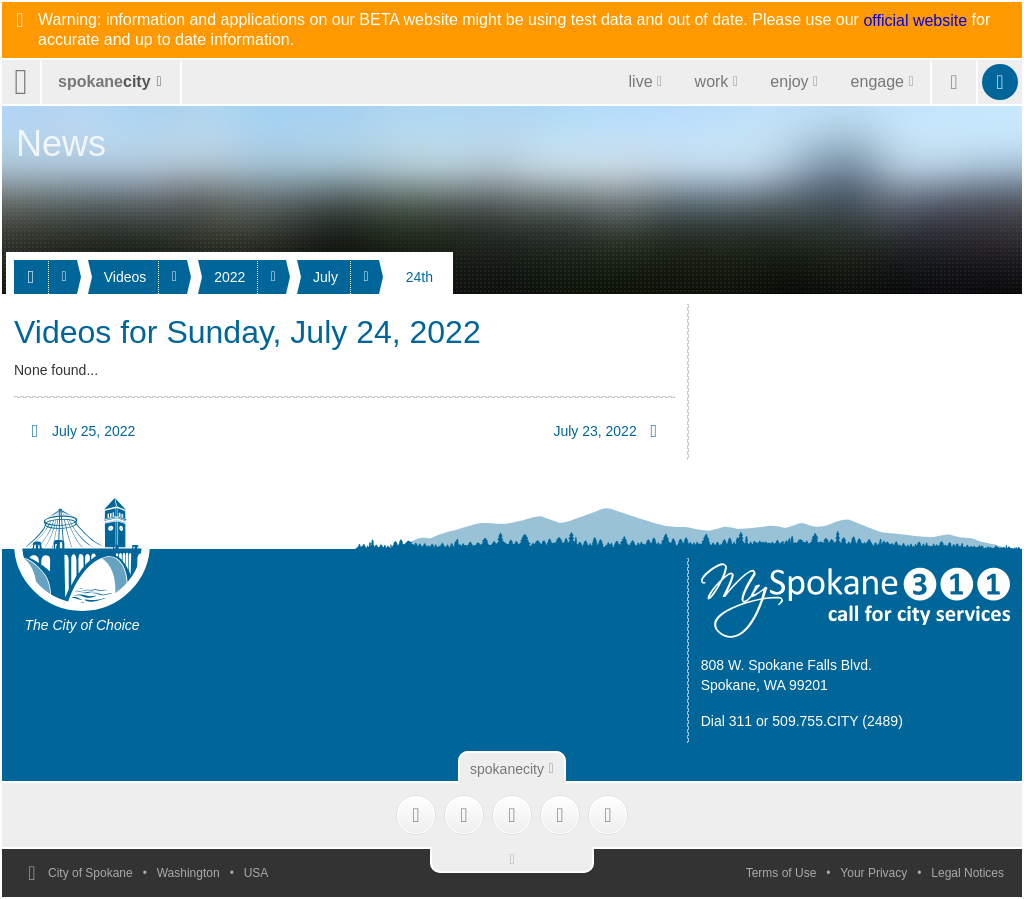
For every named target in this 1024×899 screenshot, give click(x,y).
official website (915, 21)
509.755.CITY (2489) (837, 721)
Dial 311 (726, 721)
